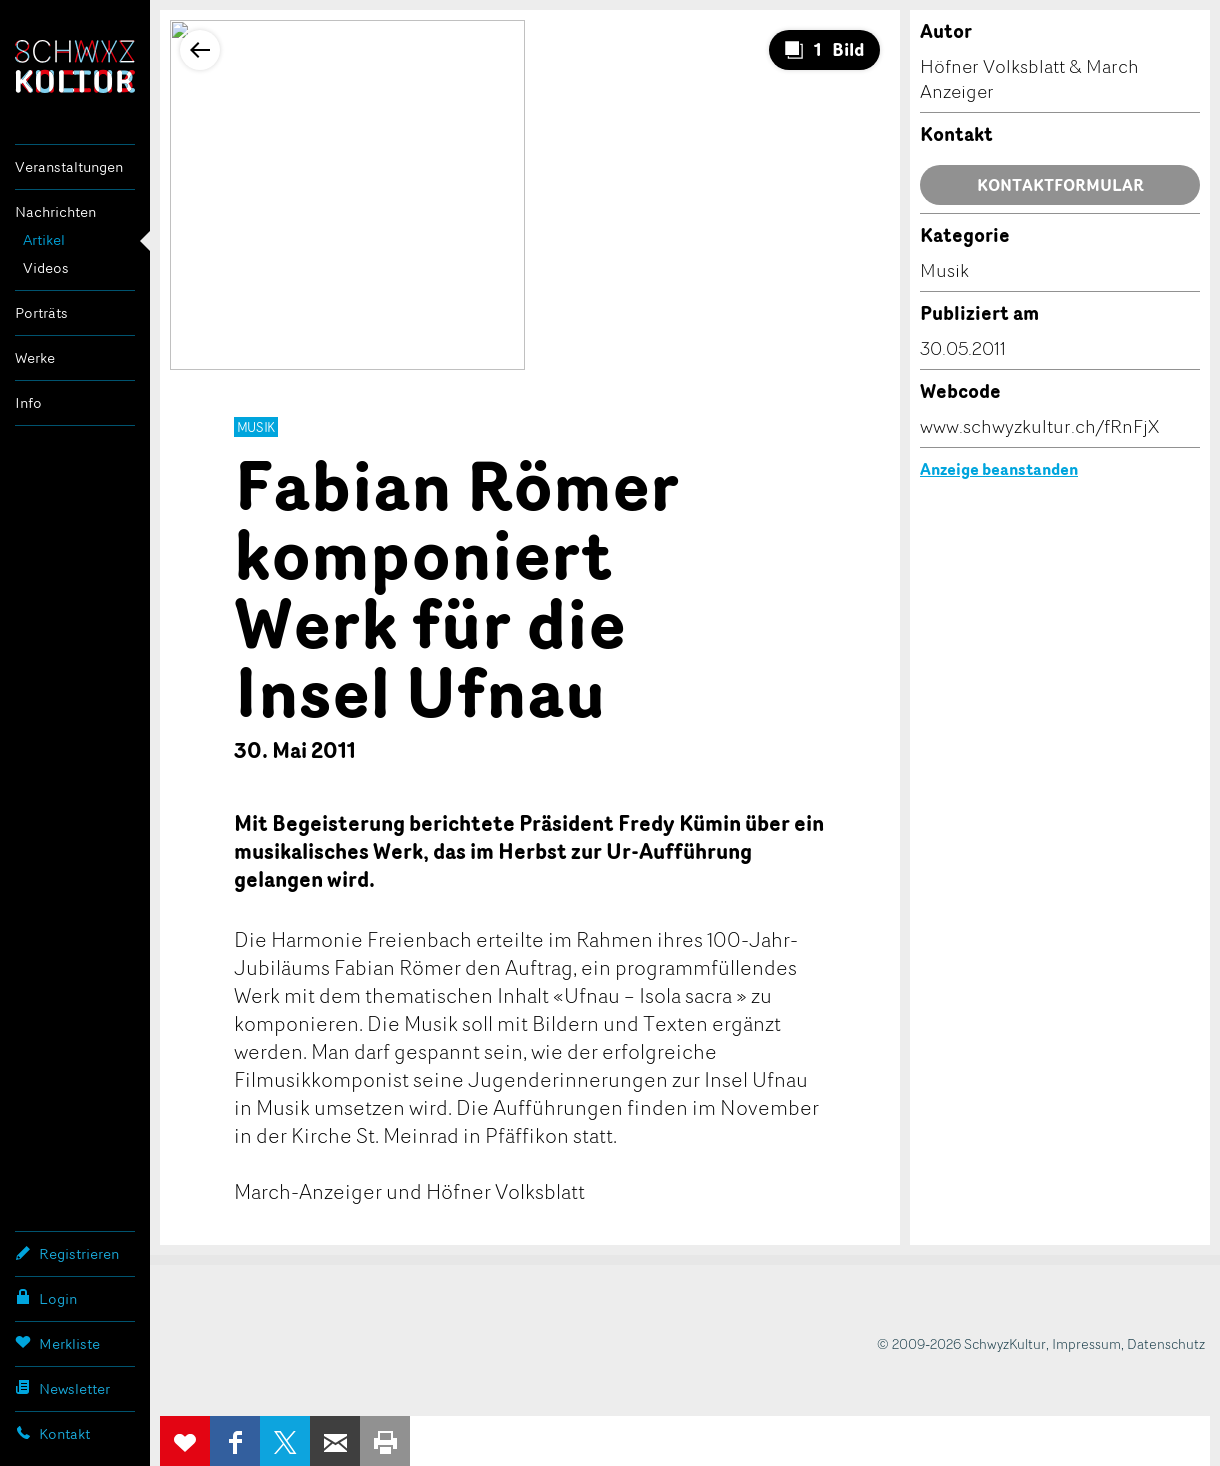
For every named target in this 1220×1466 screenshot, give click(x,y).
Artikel (44, 239)
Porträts (41, 312)
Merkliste (57, 1343)
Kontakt (52, 1433)
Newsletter (62, 1388)
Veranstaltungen (69, 166)
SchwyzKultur (75, 66)
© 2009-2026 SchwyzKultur (961, 1343)
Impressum (1086, 1343)
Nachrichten (55, 211)
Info (28, 402)
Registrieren (67, 1253)
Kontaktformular (1060, 185)
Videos (46, 267)
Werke (35, 357)
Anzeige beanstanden (999, 469)
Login (46, 1298)
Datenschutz (1166, 1343)
